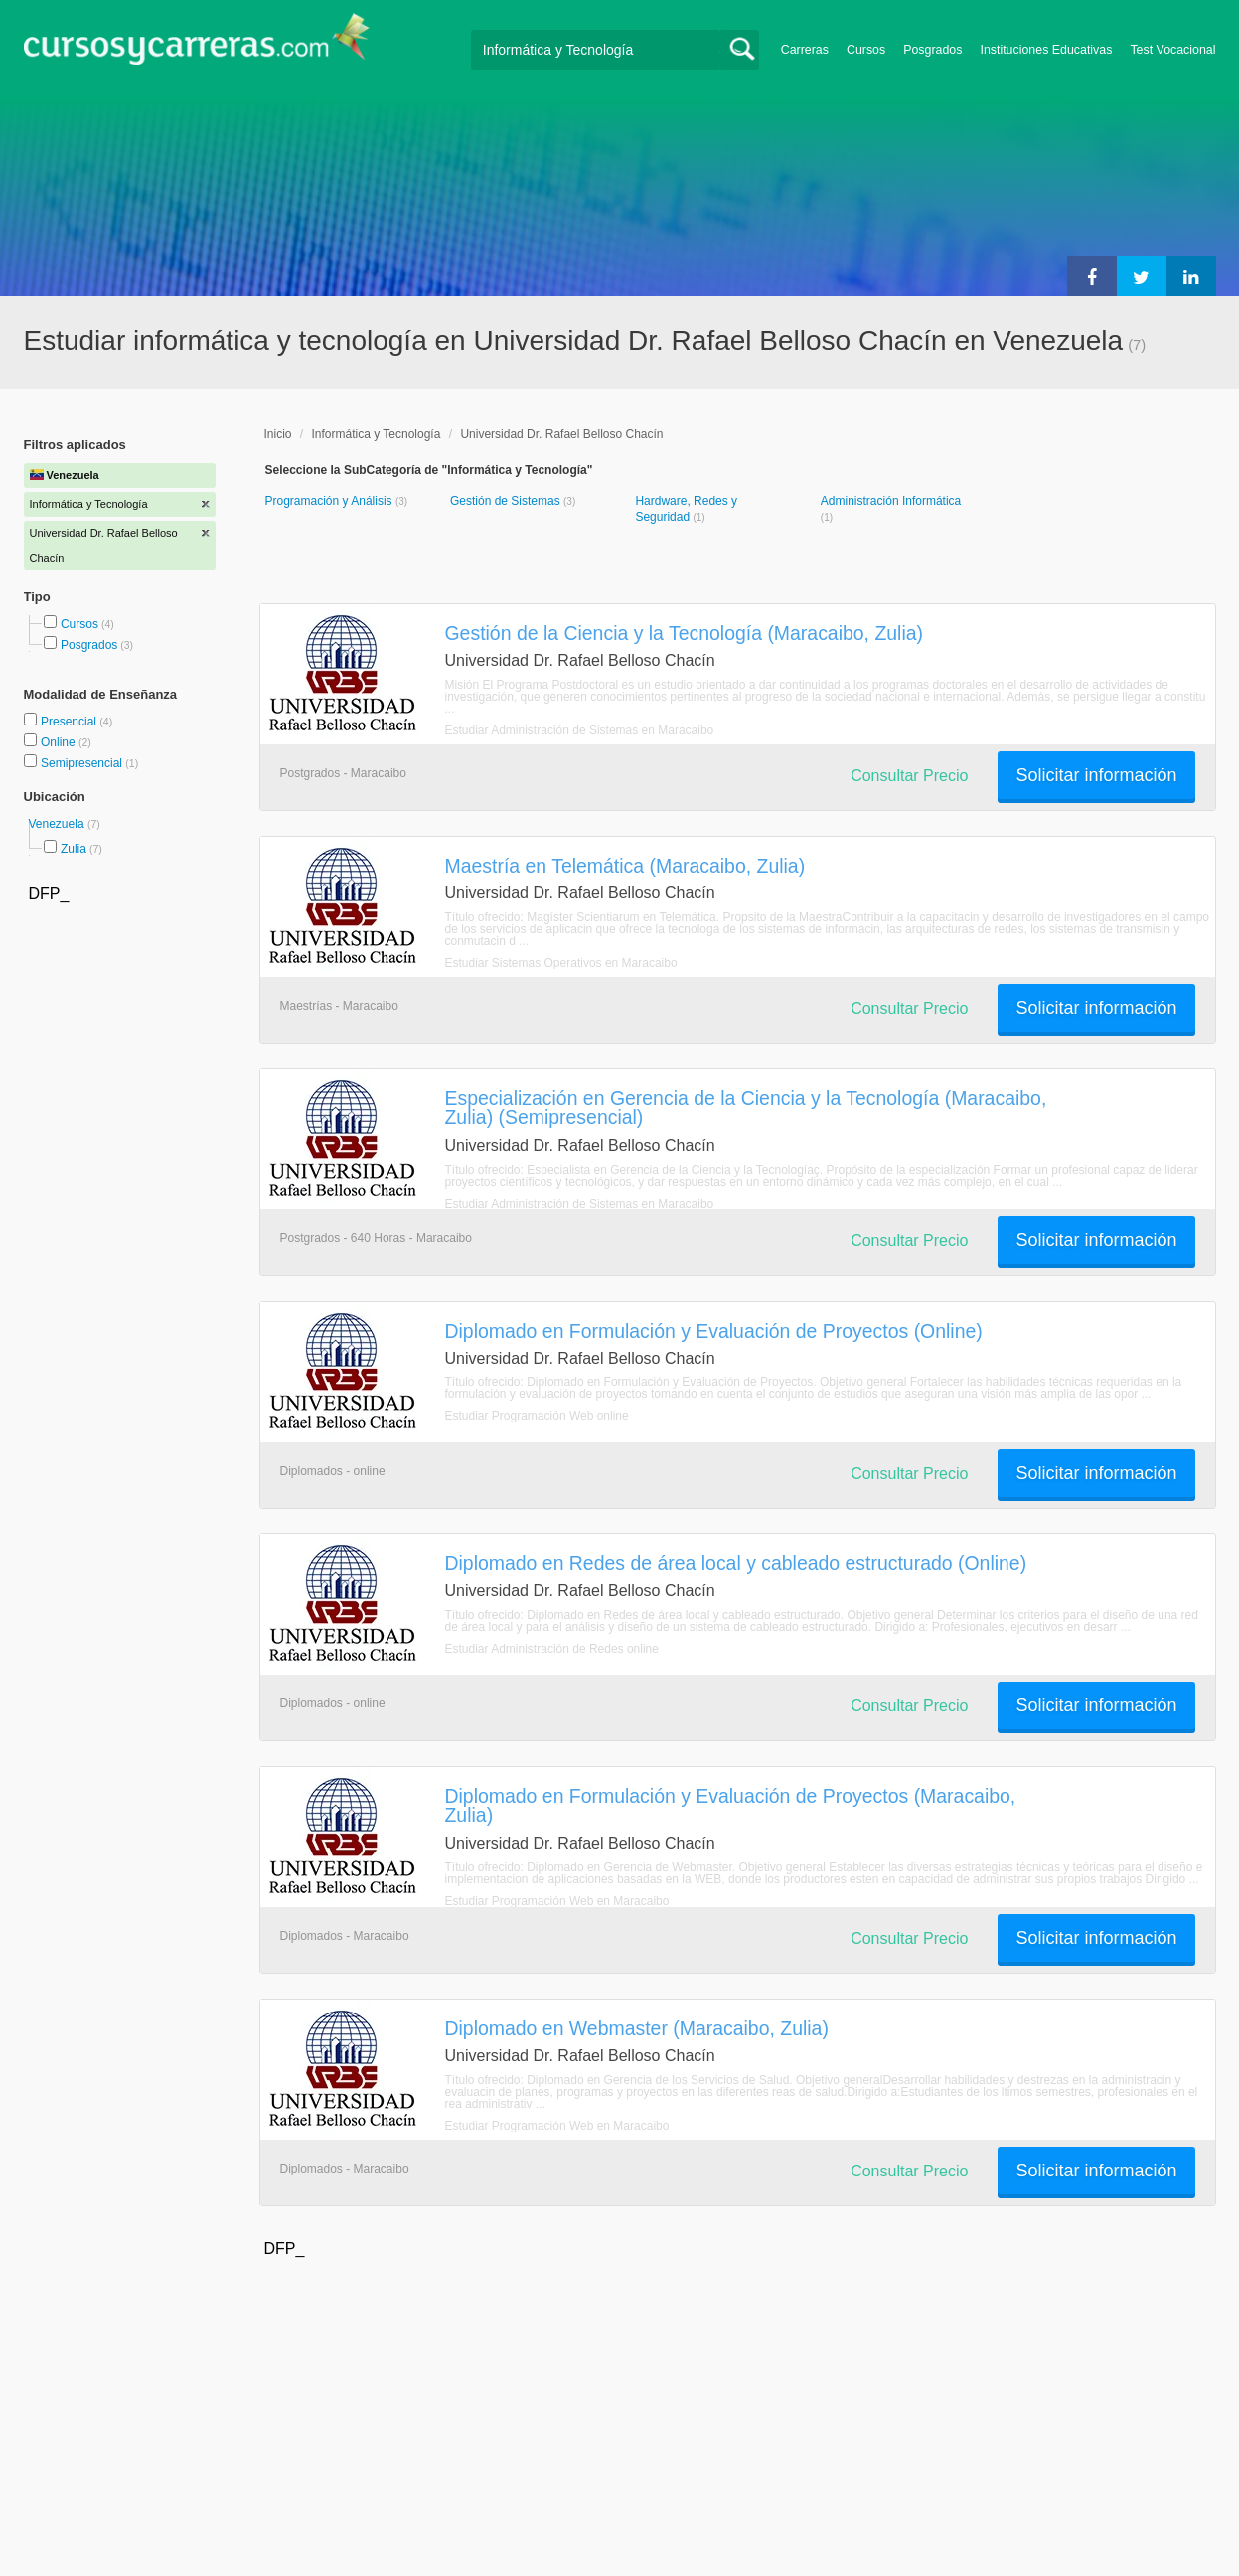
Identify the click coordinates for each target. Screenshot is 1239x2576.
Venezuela (58, 824)
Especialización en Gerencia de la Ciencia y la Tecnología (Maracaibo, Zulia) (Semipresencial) (746, 1107)
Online (59, 742)
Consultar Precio (909, 775)
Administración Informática (891, 501)
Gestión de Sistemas (506, 501)
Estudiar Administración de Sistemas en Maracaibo (579, 730)
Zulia (73, 849)
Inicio (278, 434)
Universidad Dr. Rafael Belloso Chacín (561, 434)
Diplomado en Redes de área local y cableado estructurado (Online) (736, 1563)
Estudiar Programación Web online (537, 1416)
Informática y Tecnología (376, 434)
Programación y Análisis (330, 501)
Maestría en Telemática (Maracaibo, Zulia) (625, 866)
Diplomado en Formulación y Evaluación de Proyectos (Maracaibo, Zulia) (730, 1805)
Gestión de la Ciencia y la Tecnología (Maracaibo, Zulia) (684, 633)
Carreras (805, 50)
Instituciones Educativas (1046, 50)
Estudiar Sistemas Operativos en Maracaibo (561, 963)
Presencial (70, 721)
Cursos (866, 50)
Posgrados (932, 50)
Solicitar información (1095, 775)
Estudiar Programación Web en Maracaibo (557, 1901)
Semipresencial (83, 763)
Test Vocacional (1172, 50)
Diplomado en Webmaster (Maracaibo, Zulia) (637, 2028)
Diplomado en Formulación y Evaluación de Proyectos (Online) (714, 1331)
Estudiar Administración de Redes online (552, 1649)
